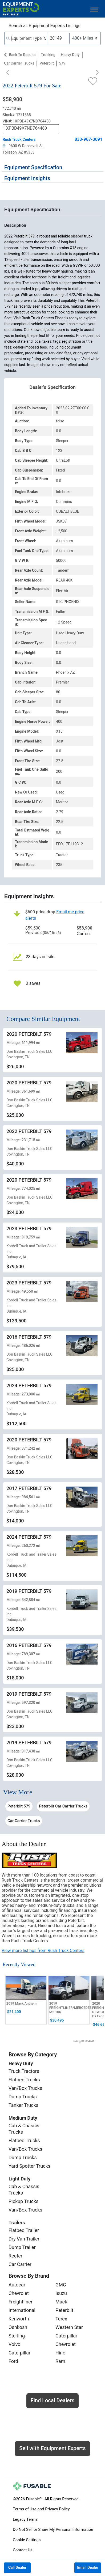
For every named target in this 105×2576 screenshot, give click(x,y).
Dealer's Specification (52, 387)
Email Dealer (87, 2567)
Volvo (15, 2344)
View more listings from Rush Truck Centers (43, 1950)
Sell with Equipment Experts (52, 2448)
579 (62, 63)
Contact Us (23, 2550)
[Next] (97, 73)
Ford (13, 2361)
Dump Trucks (23, 2096)
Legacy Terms (25, 2519)
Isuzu (61, 2293)
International (22, 2310)
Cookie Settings (27, 2539)
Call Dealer (17, 2567)
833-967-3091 (88, 139)
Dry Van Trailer (24, 2239)
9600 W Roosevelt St (23, 146)
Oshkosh (18, 2327)
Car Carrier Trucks (19, 63)
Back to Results (22, 55)
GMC (60, 2285)
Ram (60, 2361)
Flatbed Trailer (24, 2230)
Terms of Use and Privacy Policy (41, 2509)
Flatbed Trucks (24, 2079)
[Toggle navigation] (94, 9)
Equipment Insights (27, 178)
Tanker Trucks (23, 2105)
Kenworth (19, 2319)
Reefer (15, 2256)
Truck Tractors (24, 2071)
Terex (61, 2319)
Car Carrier (20, 2264)
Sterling (17, 2336)
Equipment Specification (33, 167)
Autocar (17, 2285)
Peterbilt (46, 63)
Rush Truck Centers (19, 139)
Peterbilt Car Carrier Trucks (63, 1806)
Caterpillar (19, 2353)
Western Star (69, 2327)
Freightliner (21, 2302)
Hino (60, 2353)
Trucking (48, 55)
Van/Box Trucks (25, 2088)
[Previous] (8, 73)
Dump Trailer (22, 2247)
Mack (61, 2302)
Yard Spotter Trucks (29, 2166)
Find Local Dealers (53, 2400)
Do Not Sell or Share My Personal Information (53, 2529)
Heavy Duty (70, 55)
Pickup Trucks (23, 2201)
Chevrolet (19, 2293)
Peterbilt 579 (18, 1806)
